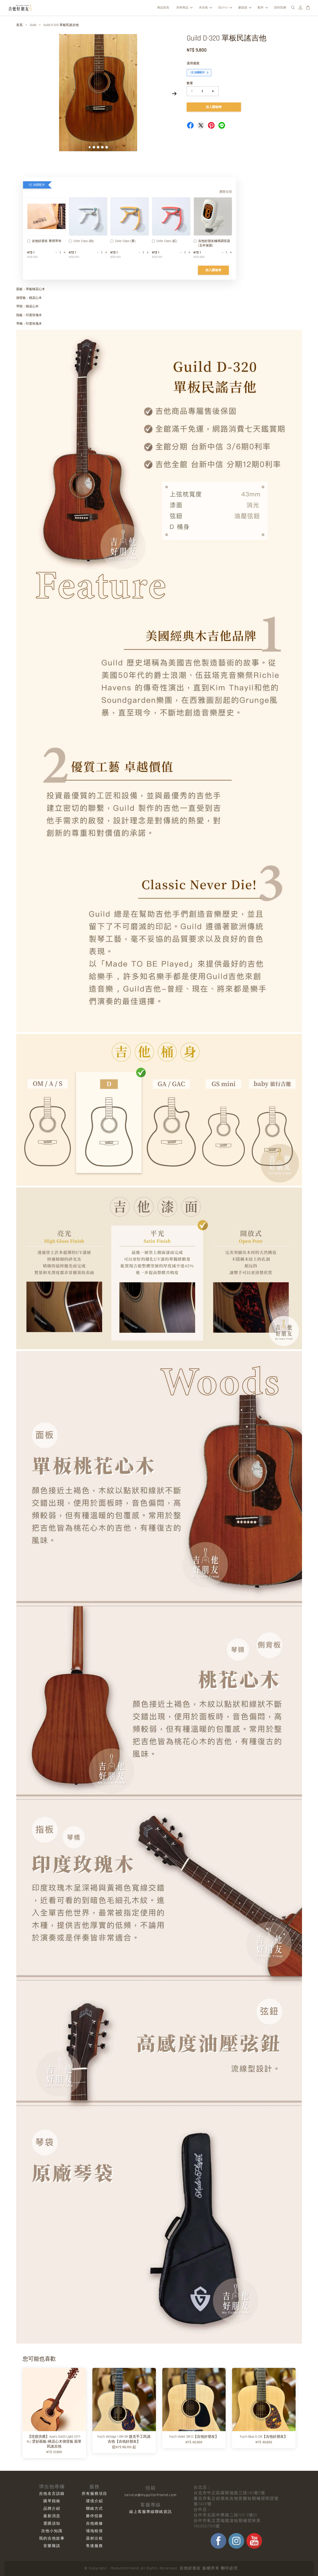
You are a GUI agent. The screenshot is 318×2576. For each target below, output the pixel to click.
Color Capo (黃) (122, 241)
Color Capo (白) (81, 241)
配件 (263, 8)
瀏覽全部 (225, 192)
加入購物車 (213, 270)
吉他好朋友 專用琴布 (44, 241)
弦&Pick (225, 8)
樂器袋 (244, 8)
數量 (190, 83)
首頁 (19, 25)
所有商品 (184, 8)
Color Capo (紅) (164, 241)
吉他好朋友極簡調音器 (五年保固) (212, 243)
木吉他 (205, 8)
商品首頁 (163, 8)
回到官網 (280, 8)
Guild (33, 25)
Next (174, 93)
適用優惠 (193, 63)
